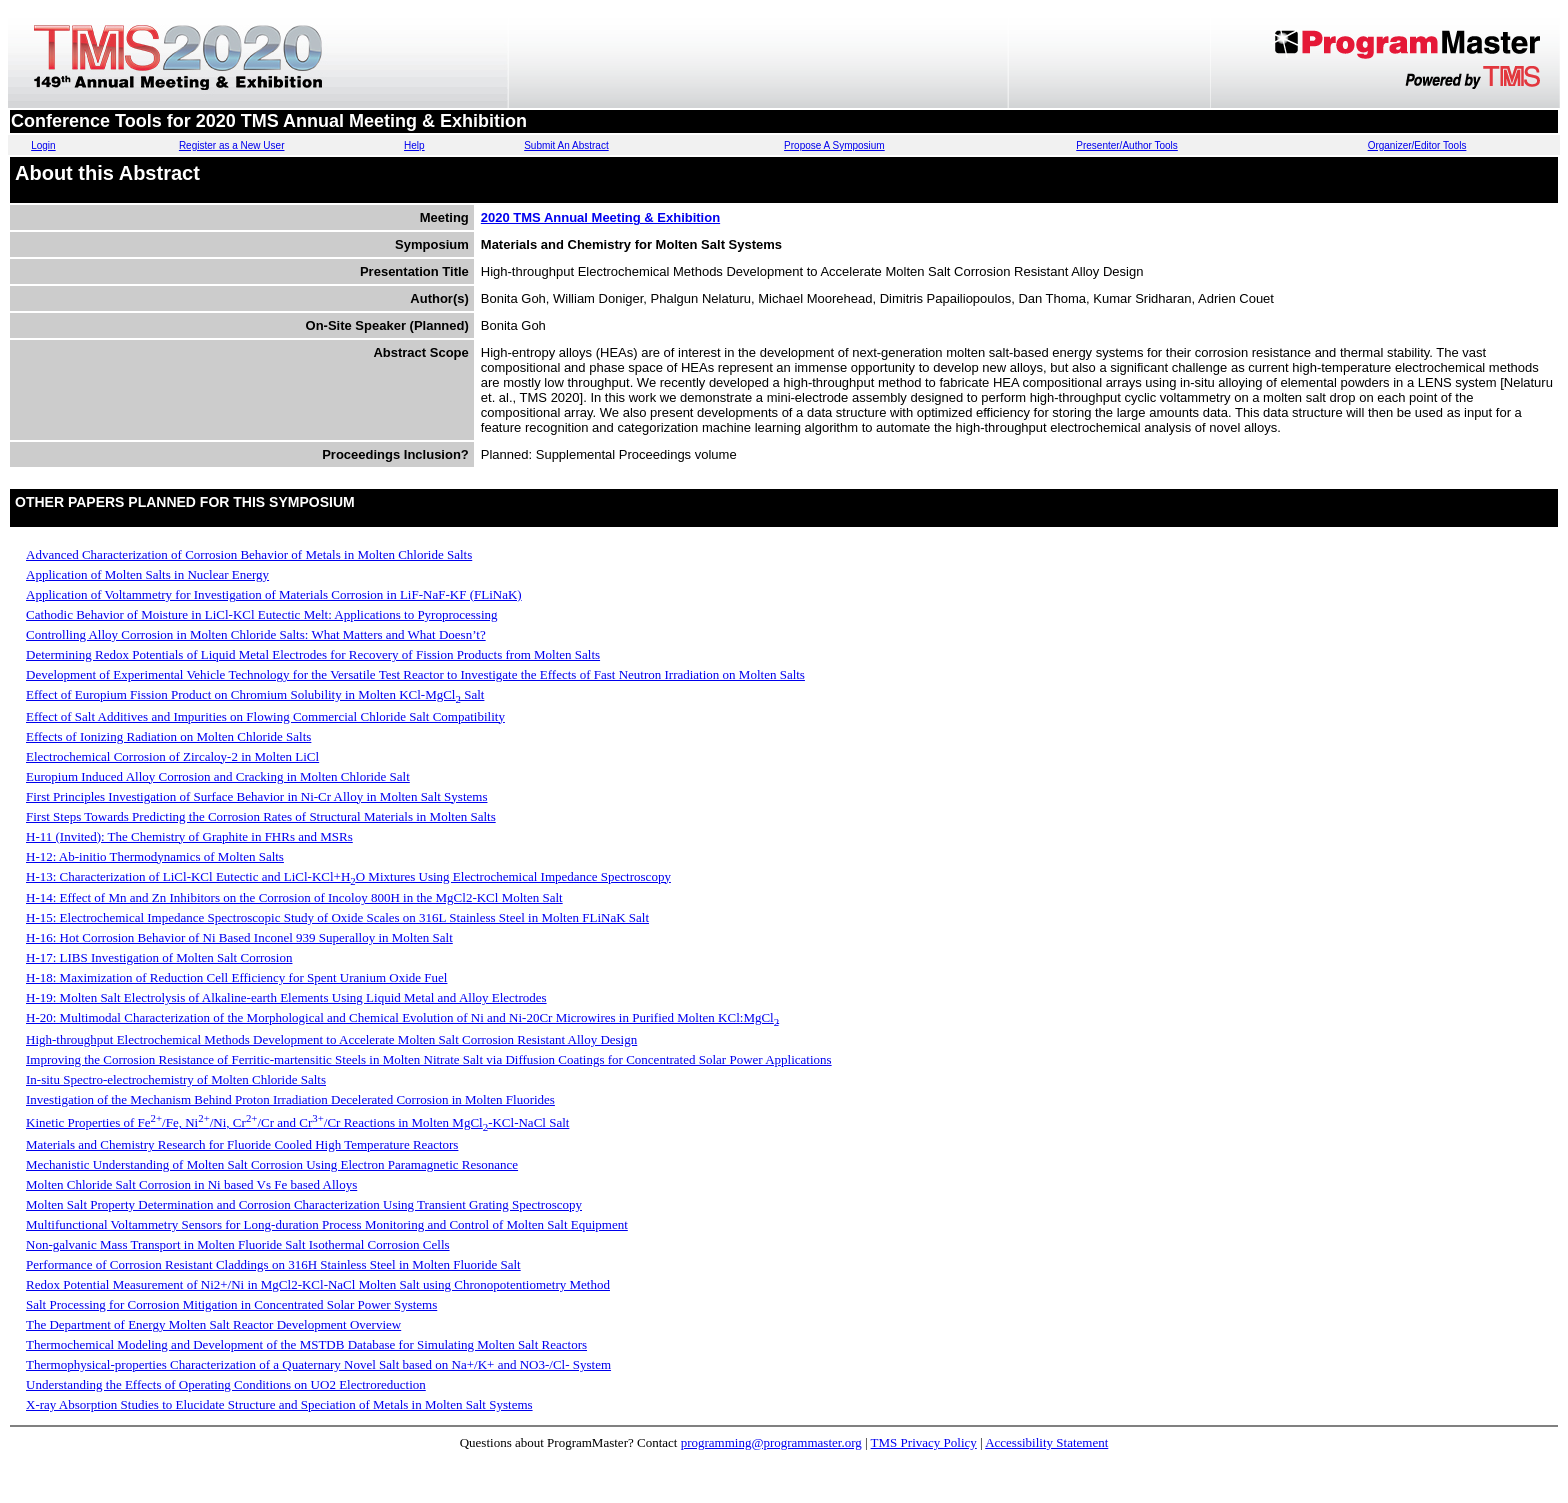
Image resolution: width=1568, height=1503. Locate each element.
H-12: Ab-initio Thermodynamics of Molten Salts (155, 856)
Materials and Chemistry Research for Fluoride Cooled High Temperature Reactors (242, 1144)
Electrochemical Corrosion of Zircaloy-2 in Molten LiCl (172, 756)
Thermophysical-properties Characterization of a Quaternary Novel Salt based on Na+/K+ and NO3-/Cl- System (318, 1364)
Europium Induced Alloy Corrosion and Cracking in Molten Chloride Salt (218, 776)
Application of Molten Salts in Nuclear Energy (147, 574)
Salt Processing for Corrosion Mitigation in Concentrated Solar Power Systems (231, 1304)
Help (414, 145)
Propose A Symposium (834, 145)
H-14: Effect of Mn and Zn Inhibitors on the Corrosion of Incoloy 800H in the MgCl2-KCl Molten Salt (294, 897)
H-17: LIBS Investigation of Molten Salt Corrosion (159, 957)
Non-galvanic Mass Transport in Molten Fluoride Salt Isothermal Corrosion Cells (238, 1244)
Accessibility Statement (1046, 1442)
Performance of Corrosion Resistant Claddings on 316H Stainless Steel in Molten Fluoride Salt (273, 1264)
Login (43, 145)
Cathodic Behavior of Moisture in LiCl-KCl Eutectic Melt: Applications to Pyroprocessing (262, 614)
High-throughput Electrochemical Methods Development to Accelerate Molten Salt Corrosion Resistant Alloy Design (331, 1039)
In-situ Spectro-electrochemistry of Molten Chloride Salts (176, 1079)
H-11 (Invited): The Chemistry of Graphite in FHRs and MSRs (189, 836)
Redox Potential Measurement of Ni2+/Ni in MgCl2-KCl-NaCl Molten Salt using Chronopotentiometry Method (318, 1284)
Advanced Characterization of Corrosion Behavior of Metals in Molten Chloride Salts (249, 554)
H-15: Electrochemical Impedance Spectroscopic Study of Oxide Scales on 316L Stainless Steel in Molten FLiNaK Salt (337, 917)
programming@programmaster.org (771, 1442)
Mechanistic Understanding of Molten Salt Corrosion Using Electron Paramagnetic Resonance (272, 1164)
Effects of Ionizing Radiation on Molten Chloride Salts (168, 736)
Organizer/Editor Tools (1417, 145)
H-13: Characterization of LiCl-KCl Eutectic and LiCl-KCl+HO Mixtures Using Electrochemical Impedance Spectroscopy (348, 876)
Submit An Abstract (566, 145)
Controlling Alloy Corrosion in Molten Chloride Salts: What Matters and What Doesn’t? (256, 634)
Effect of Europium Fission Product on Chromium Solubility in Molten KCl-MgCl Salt (255, 694)
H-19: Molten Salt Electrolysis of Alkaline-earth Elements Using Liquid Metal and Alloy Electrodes (286, 997)
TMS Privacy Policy (924, 1442)
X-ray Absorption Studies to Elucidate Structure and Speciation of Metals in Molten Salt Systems (279, 1404)
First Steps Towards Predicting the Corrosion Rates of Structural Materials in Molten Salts (261, 816)
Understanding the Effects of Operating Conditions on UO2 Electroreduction (226, 1384)
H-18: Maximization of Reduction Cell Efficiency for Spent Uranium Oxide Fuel (236, 977)
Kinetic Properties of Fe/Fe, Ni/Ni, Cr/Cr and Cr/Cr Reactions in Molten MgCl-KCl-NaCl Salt (297, 1122)
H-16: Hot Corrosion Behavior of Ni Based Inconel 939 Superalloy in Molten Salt (239, 937)
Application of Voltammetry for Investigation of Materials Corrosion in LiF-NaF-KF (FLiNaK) (274, 594)
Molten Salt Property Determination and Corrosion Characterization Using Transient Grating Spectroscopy (304, 1204)
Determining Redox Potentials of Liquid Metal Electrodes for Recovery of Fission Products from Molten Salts (313, 654)
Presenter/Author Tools (1127, 145)
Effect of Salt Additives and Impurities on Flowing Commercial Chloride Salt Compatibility (265, 716)
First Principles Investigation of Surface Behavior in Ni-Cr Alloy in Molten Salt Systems (256, 796)
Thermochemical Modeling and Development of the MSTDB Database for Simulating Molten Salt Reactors (306, 1344)
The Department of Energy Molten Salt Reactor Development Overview (213, 1324)
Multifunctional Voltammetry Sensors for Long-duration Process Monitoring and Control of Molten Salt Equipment (327, 1224)
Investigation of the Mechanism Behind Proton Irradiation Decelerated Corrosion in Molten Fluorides (290, 1099)
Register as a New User (232, 145)
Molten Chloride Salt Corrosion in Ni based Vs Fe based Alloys (191, 1184)
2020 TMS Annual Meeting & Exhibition (600, 217)
